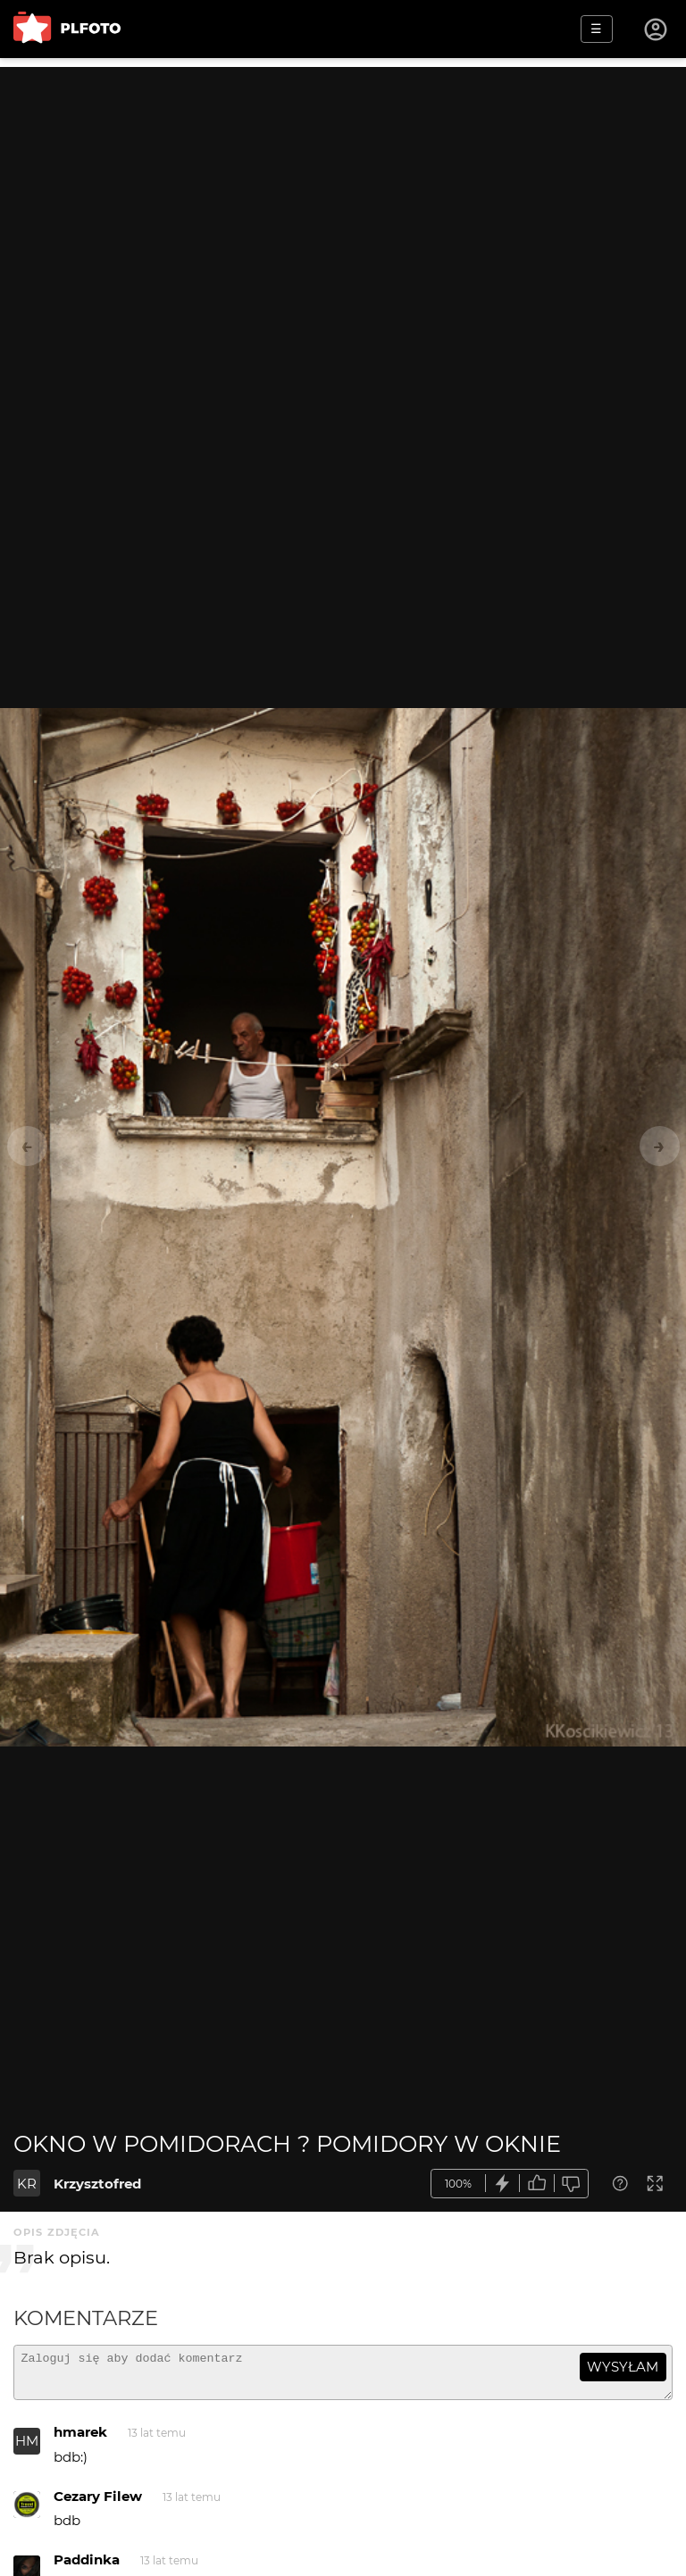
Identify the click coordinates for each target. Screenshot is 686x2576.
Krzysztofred (97, 2183)
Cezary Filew (98, 2504)
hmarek (80, 2439)
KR (27, 2183)
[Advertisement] (343, 192)
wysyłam (622, 2366)
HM (26, 2448)
